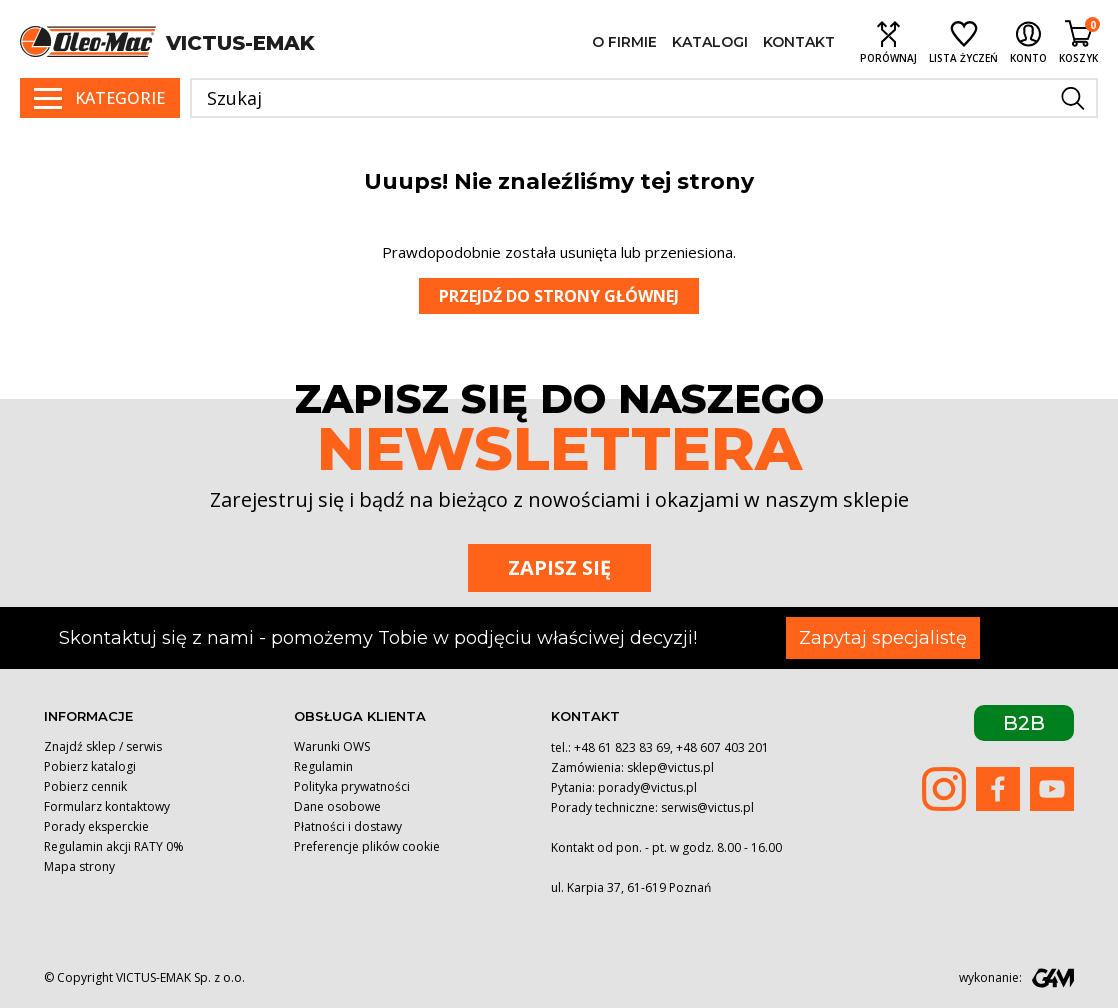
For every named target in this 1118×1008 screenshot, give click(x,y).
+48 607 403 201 (722, 747)
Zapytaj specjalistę (883, 638)
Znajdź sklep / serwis (103, 746)
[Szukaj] (644, 98)
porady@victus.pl (647, 787)
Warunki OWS (332, 746)
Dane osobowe (337, 806)
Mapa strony (79, 866)
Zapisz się (559, 567)
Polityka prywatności (352, 786)
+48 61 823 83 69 (622, 747)
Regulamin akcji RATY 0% (114, 846)
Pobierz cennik (85, 786)
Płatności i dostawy (348, 826)
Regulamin (323, 766)
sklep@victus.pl (670, 767)
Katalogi (710, 42)
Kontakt (799, 42)
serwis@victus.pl (707, 807)
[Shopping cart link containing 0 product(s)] (1078, 41)
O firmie (624, 42)
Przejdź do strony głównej (559, 296)
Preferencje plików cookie (367, 846)
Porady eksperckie (96, 826)
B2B (1024, 723)
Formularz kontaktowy (107, 806)
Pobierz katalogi (90, 766)
